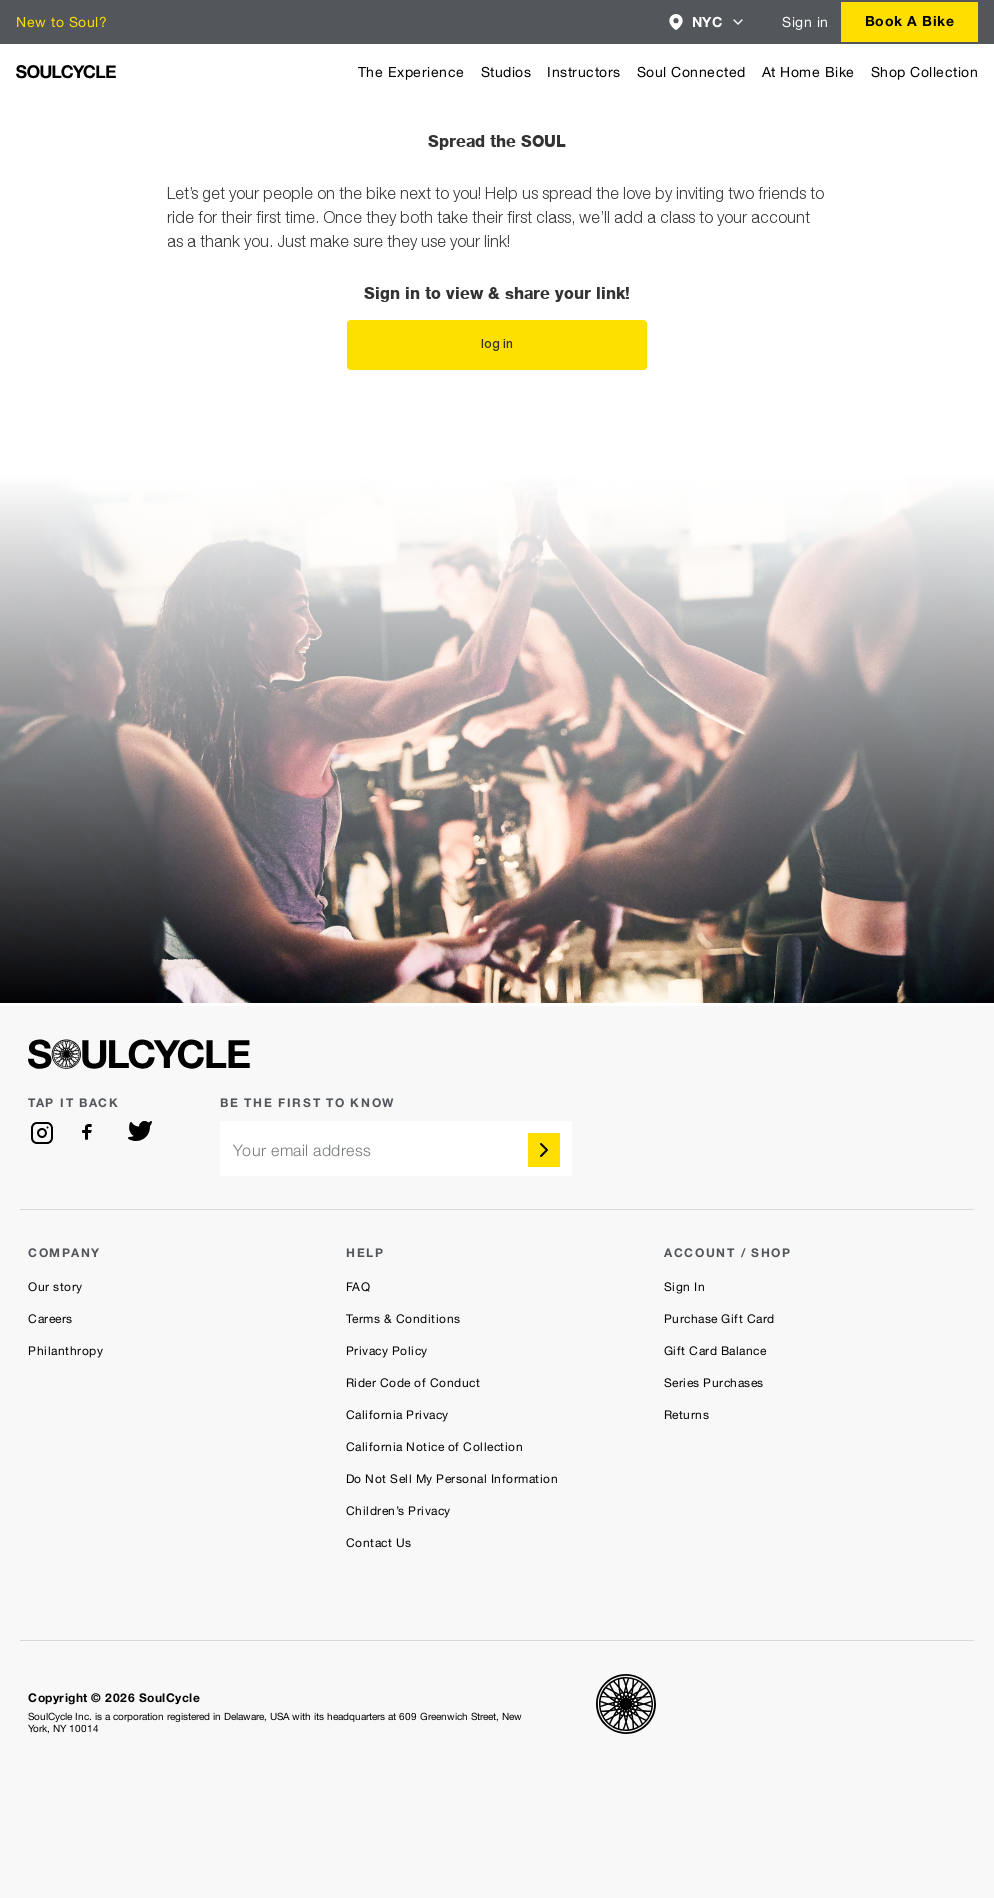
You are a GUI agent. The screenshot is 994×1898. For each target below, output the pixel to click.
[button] (707, 22)
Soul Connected (691, 72)
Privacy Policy (387, 1351)
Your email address (302, 1150)
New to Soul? (61, 22)
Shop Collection (925, 72)
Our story (55, 1287)
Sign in (805, 22)
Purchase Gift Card (719, 1319)
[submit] (544, 1150)
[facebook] (91, 1133)
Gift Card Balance (715, 1351)
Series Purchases (714, 1383)
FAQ (358, 1287)
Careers (50, 1319)
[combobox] (707, 22)
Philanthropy (65, 1351)
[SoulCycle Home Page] (66, 71)
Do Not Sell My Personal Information (452, 1479)
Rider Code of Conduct (413, 1383)
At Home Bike (808, 72)
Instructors (584, 72)
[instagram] (42, 1133)
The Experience (411, 72)
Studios (506, 72)
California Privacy (397, 1415)
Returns (687, 1415)
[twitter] (140, 1133)
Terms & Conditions (403, 1319)
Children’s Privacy (398, 1511)
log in (497, 345)
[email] (396, 1148)
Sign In (685, 1287)
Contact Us (379, 1543)
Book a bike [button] (910, 20)
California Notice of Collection (435, 1447)
